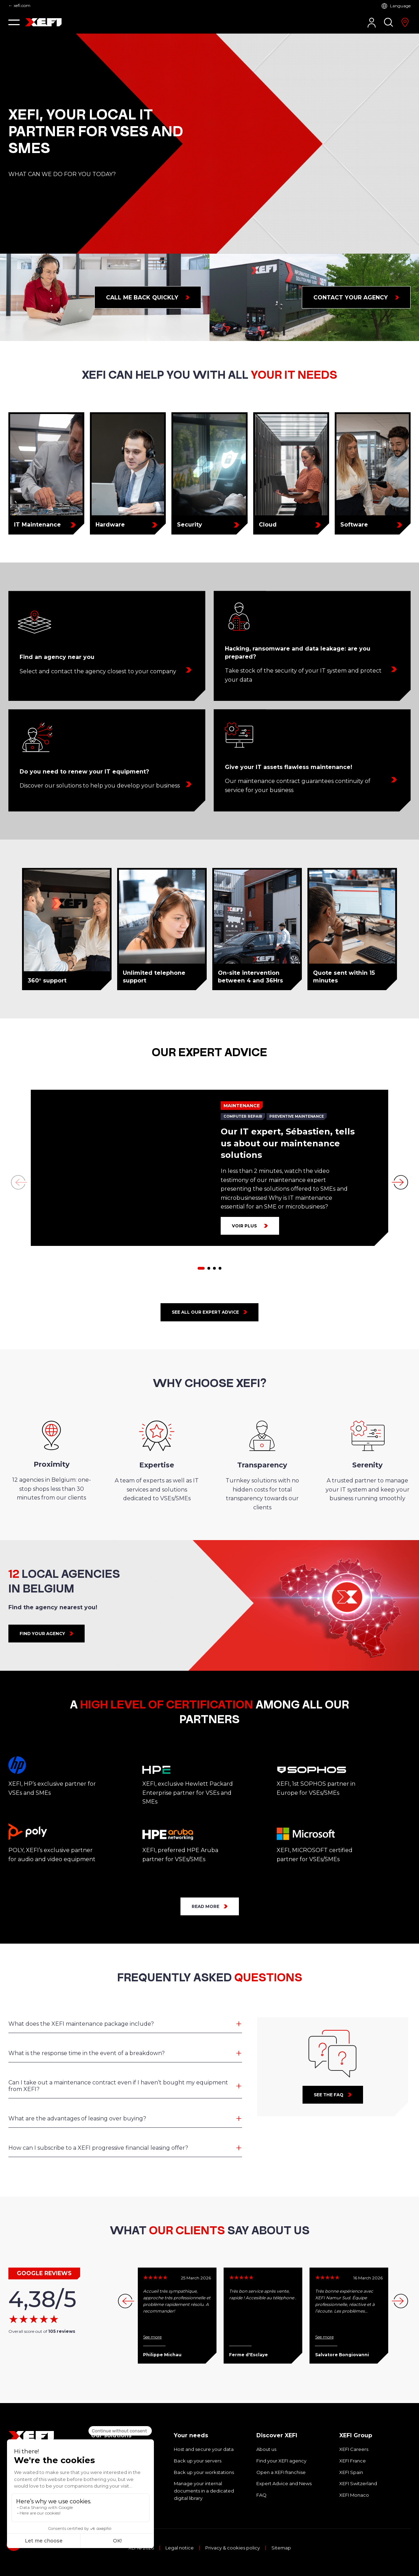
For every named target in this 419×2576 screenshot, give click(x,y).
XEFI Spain (351, 2472)
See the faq (328, 2094)
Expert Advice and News (284, 2483)
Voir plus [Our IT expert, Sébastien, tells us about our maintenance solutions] (244, 1225)
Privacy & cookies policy (232, 2548)
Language (400, 5)
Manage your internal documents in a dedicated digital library (204, 2491)
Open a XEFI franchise (281, 2472)
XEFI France (352, 2460)
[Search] (388, 22)
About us (266, 2449)
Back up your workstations (204, 2472)
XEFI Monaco (354, 2495)
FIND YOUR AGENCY (42, 1633)
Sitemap (281, 2548)
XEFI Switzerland (358, 2483)
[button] (14, 22)
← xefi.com (19, 5)
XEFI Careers (353, 2449)
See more (152, 2336)
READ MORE (205, 1906)
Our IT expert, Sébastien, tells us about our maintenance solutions (288, 1143)
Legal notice (179, 2548)
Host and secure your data (204, 2449)
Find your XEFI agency (281, 2460)
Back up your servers (197, 2460)
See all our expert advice (205, 1312)
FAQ (261, 2495)
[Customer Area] (372, 22)
